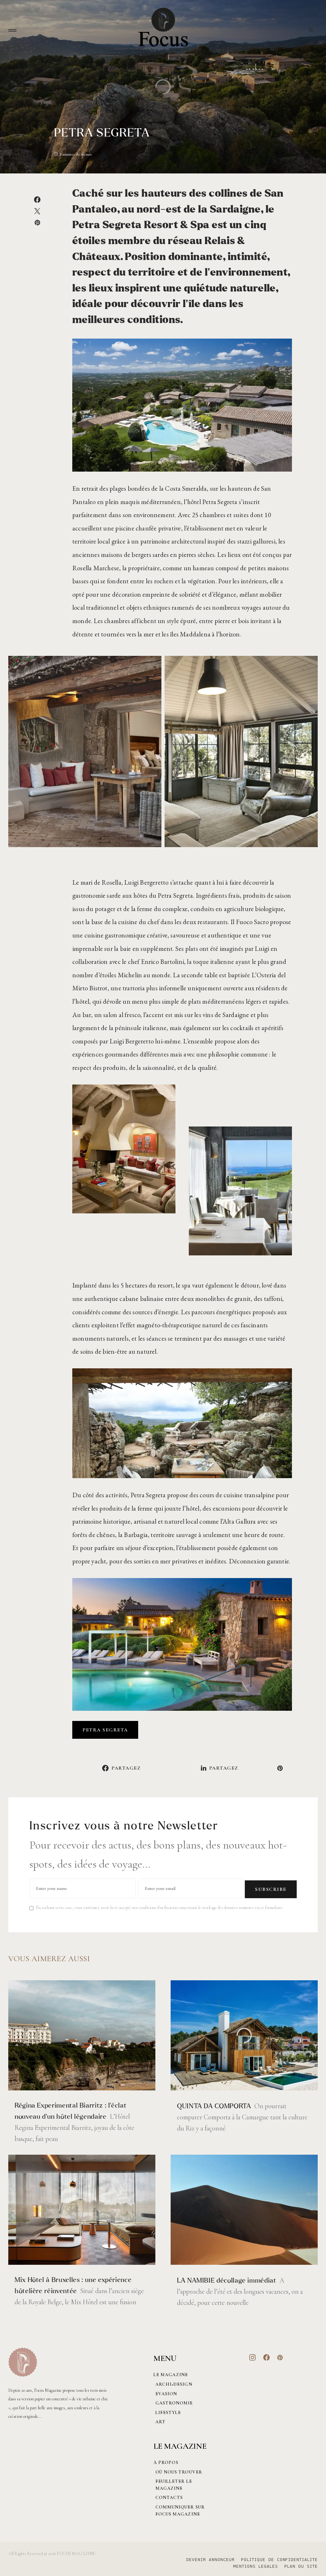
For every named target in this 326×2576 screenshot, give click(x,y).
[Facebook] (266, 2356)
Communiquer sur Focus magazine (178, 2508)
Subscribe (271, 1887)
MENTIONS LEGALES (252, 2565)
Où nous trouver (176, 2470)
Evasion (164, 2392)
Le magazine (170, 2373)
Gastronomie (172, 2401)
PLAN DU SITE (301, 2565)
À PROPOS (165, 2460)
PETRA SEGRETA (105, 1730)
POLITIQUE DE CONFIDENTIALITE (279, 2558)
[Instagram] (252, 2356)
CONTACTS (167, 2496)
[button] (12, 30)
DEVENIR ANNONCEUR (207, 2558)
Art (158, 2420)
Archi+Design (171, 2382)
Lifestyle (166, 2410)
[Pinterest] (280, 2356)
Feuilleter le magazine (171, 2483)
